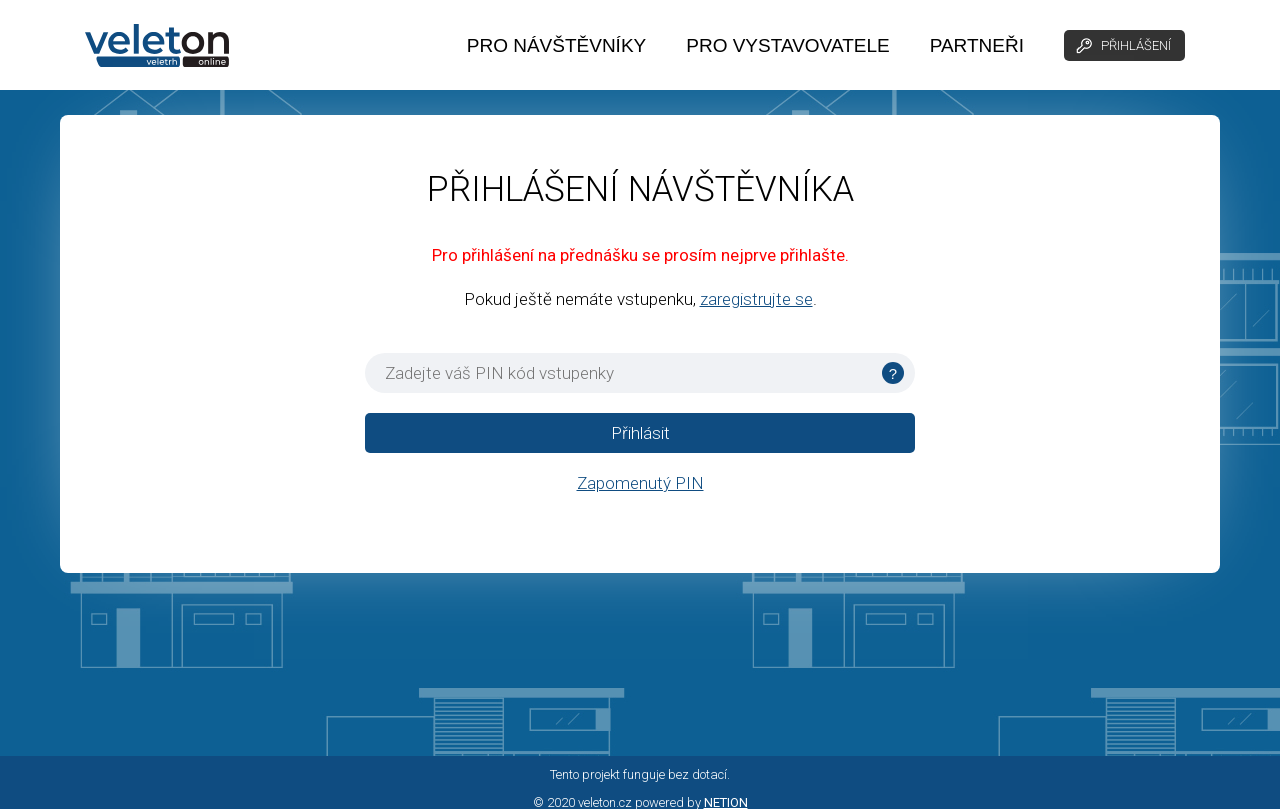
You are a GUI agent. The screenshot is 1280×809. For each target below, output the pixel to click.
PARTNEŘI (977, 45)
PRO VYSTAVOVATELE (787, 45)
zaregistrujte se (756, 299)
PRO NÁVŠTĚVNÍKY (557, 45)
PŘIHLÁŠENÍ (1122, 46)
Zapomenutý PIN (640, 483)
